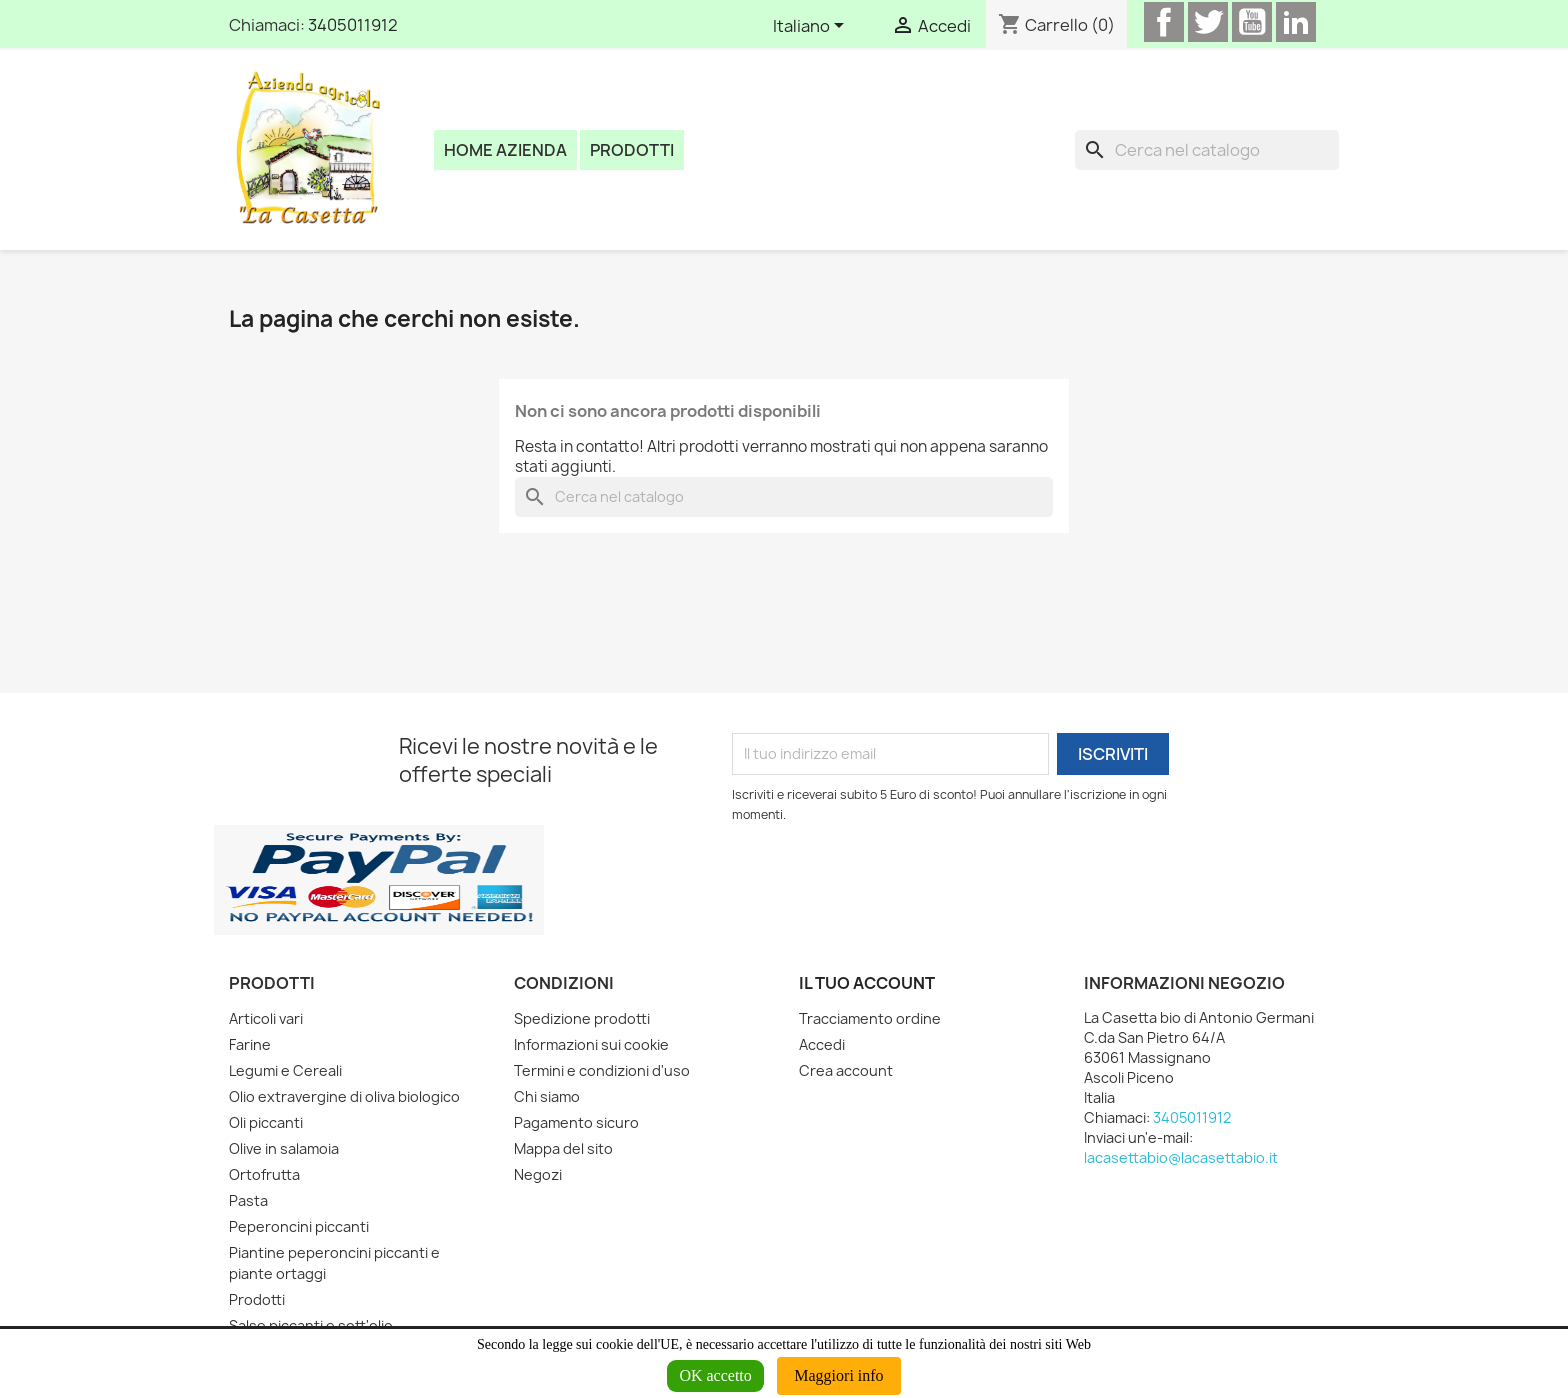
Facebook (1164, 22)
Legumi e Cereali (285, 1070)
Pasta (248, 1200)
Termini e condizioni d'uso (602, 1070)
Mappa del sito (563, 1148)
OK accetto (715, 1375)
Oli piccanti (266, 1122)
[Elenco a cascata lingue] (812, 27)
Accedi (822, 1044)
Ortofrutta (264, 1174)
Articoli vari (266, 1018)
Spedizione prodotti (582, 1018)
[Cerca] (1207, 150)
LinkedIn (1296, 22)
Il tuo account (867, 983)
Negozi (538, 1174)
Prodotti (632, 150)
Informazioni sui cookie (591, 1044)
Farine (250, 1044)
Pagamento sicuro (576, 1122)
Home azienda (505, 150)
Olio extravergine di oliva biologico (344, 1096)
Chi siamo (547, 1096)
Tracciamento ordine (870, 1018)
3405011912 (353, 25)
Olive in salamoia (284, 1148)
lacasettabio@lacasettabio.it (1181, 1157)
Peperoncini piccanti (299, 1226)
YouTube (1252, 22)
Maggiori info (838, 1375)
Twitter (1208, 22)
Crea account (846, 1070)
